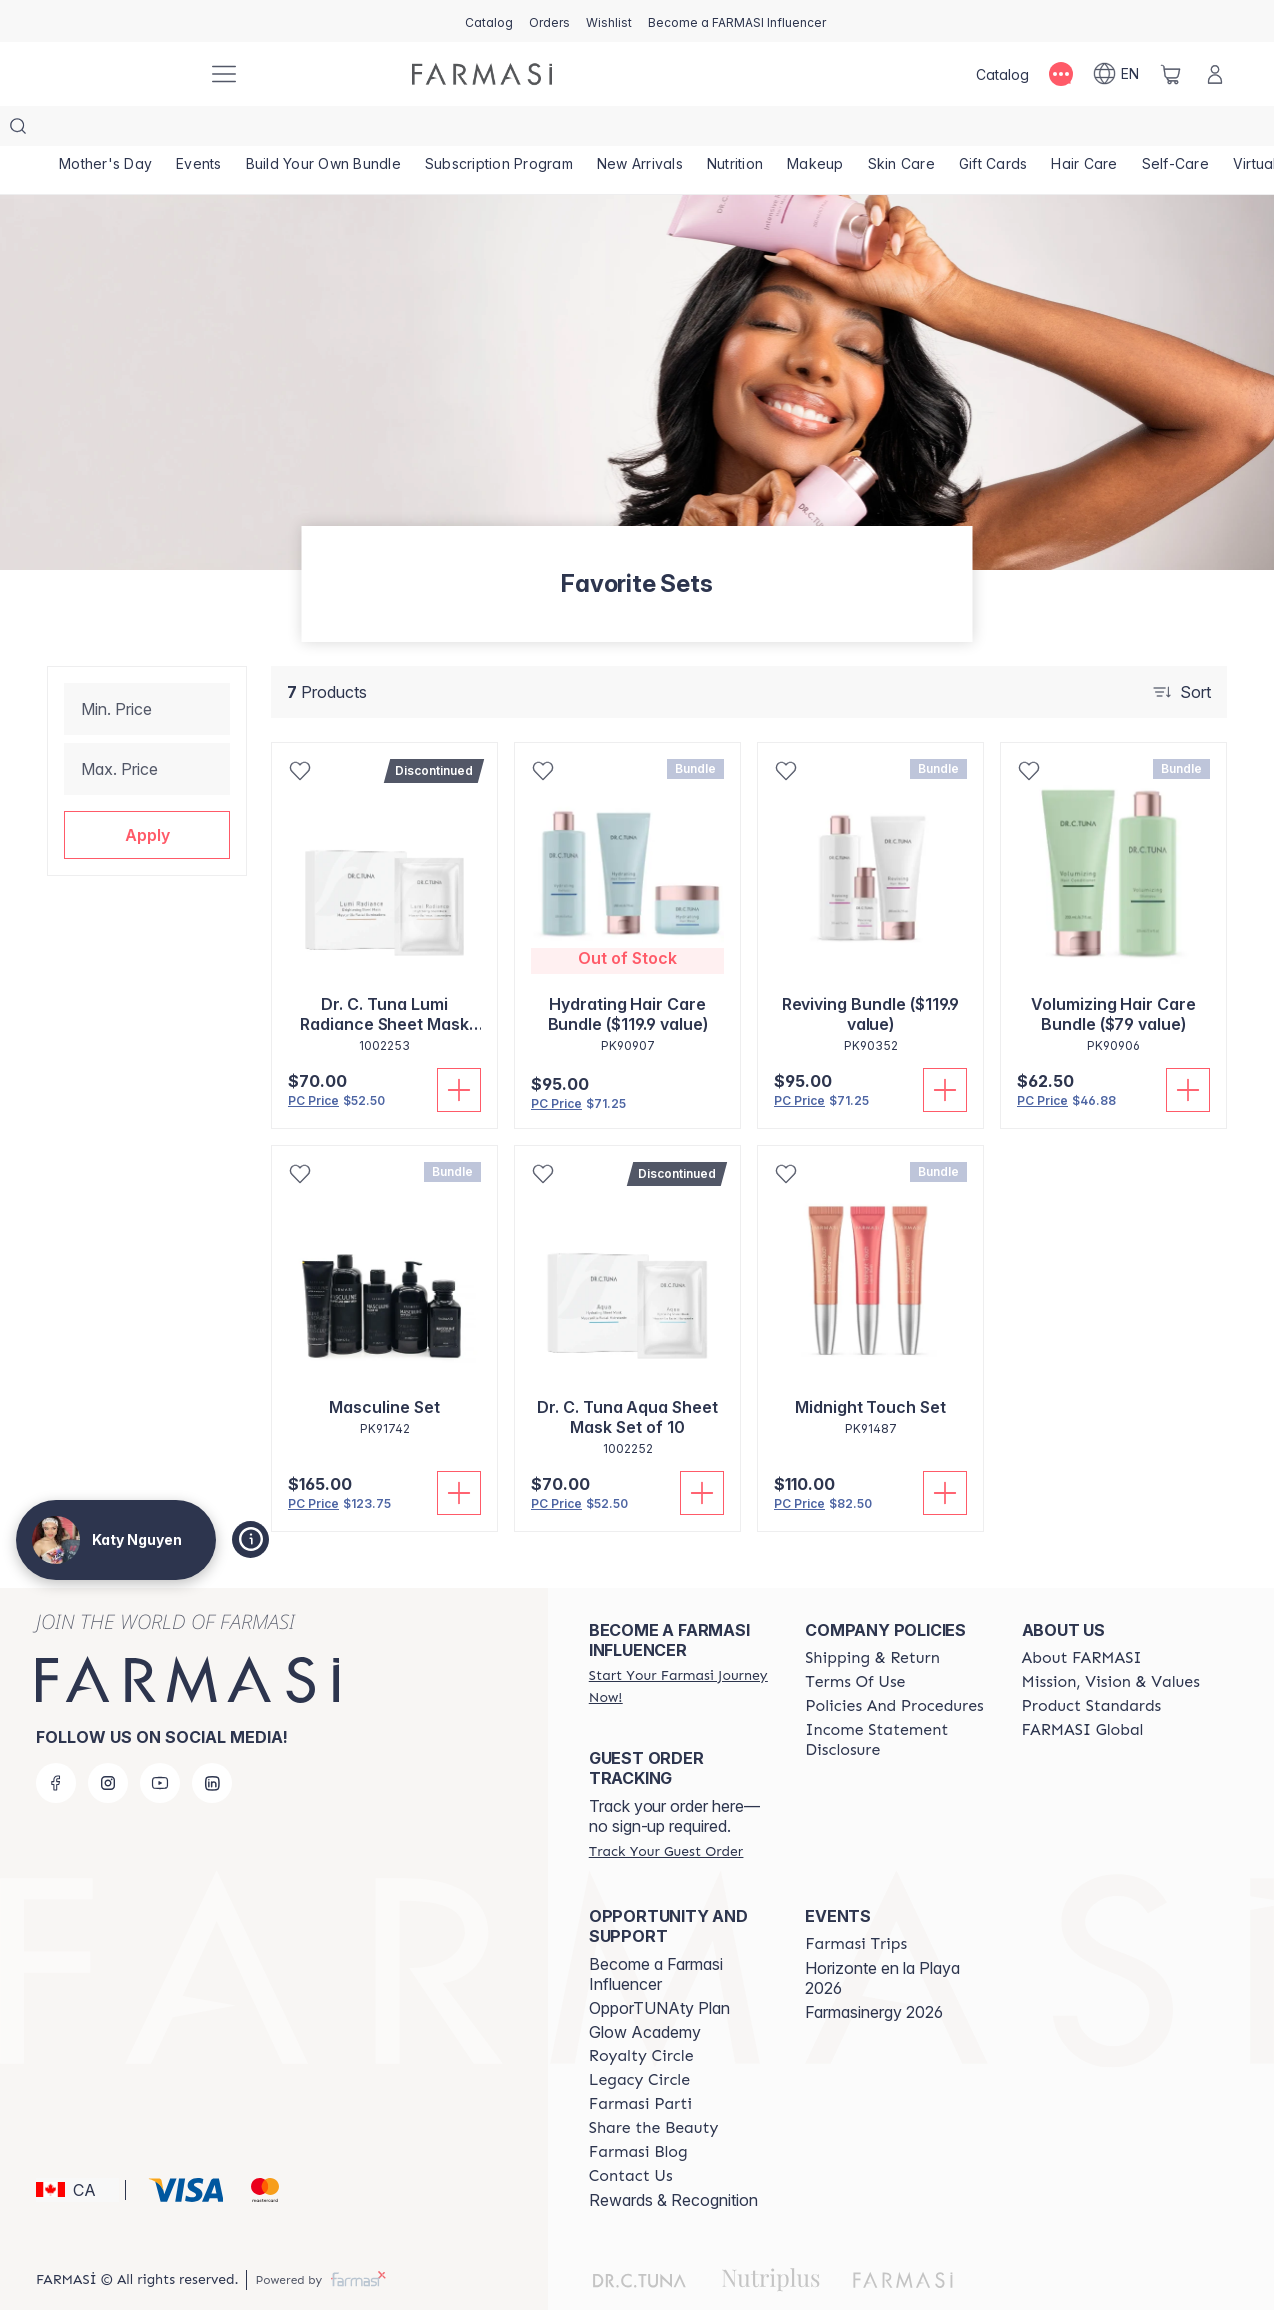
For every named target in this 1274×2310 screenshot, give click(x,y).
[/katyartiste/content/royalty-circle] (641, 2016)
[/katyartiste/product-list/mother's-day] (107, 130)
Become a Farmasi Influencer (656, 1934)
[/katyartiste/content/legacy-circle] (639, 2040)
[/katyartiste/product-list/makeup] (837, 130)
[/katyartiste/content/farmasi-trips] (856, 1904)
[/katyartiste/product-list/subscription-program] (510, 130)
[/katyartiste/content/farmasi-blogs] (638, 2112)
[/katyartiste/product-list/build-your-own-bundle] (331, 130)
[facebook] (56, 1743)
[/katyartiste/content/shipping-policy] (872, 1618)
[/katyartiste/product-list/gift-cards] (1022, 130)
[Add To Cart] (459, 1050)
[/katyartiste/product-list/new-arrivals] (654, 130)
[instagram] (108, 1743)
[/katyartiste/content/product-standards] (1092, 1666)
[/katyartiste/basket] (1171, 74)
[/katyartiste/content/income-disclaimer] (895, 1700)
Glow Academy (645, 1992)
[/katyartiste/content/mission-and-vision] (1111, 1642)
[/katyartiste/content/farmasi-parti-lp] (640, 2064)
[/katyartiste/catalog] (489, 21)
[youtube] (160, 1743)
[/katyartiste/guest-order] (666, 1811)
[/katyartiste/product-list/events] (203, 130)
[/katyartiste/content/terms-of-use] (855, 1642)
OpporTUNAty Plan (659, 1968)
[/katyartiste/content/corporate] (1083, 1690)
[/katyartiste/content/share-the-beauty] (654, 2088)
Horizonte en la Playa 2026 (882, 1938)
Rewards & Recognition (673, 2160)
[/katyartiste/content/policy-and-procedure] (894, 1666)
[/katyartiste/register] (549, 21)
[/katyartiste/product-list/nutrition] (754, 130)
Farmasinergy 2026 (874, 1972)
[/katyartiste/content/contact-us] (631, 2136)
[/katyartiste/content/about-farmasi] (1082, 1618)
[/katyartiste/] (117, 74)
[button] (147, 795)
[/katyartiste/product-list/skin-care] (926, 130)
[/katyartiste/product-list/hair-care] (1117, 130)
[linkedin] (212, 1743)
